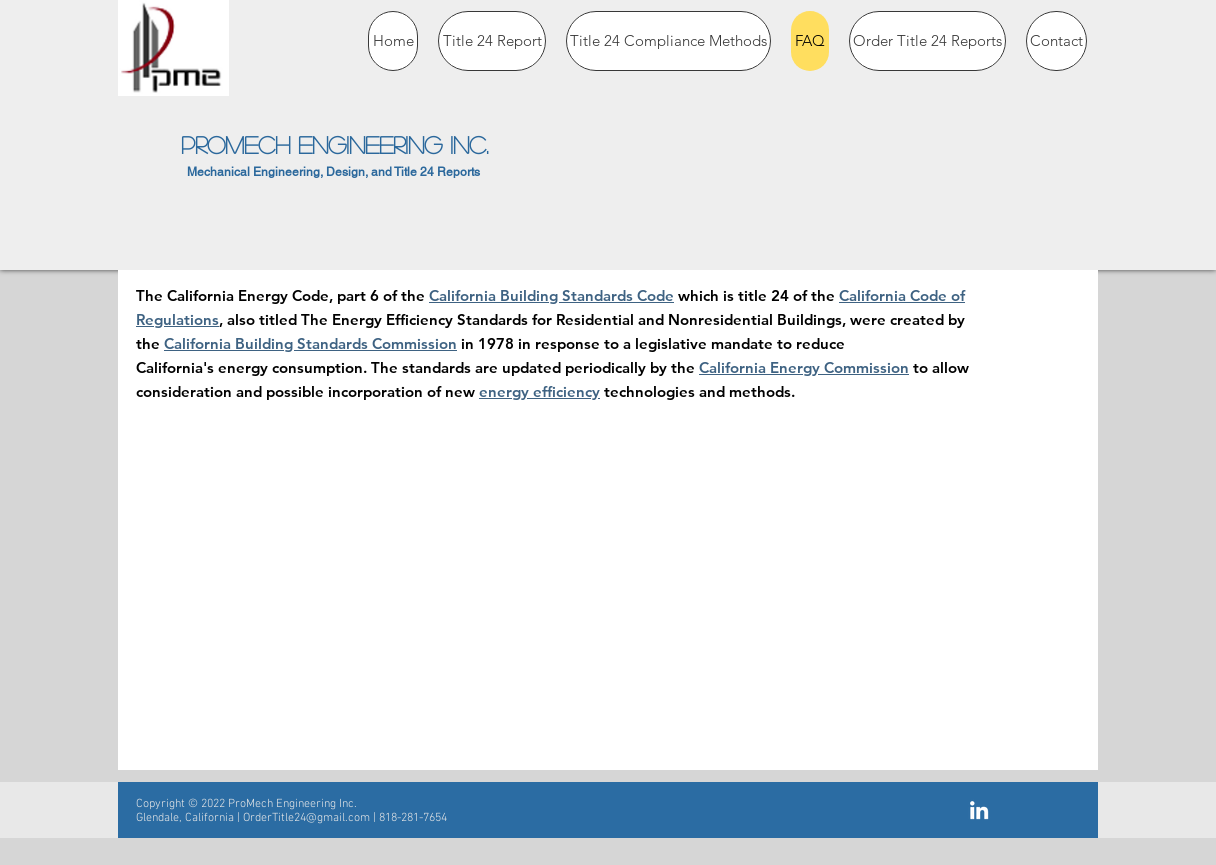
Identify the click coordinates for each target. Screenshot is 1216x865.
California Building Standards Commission (310, 343)
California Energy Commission (804, 367)
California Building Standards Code (551, 295)
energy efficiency (539, 391)
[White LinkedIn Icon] (979, 810)
